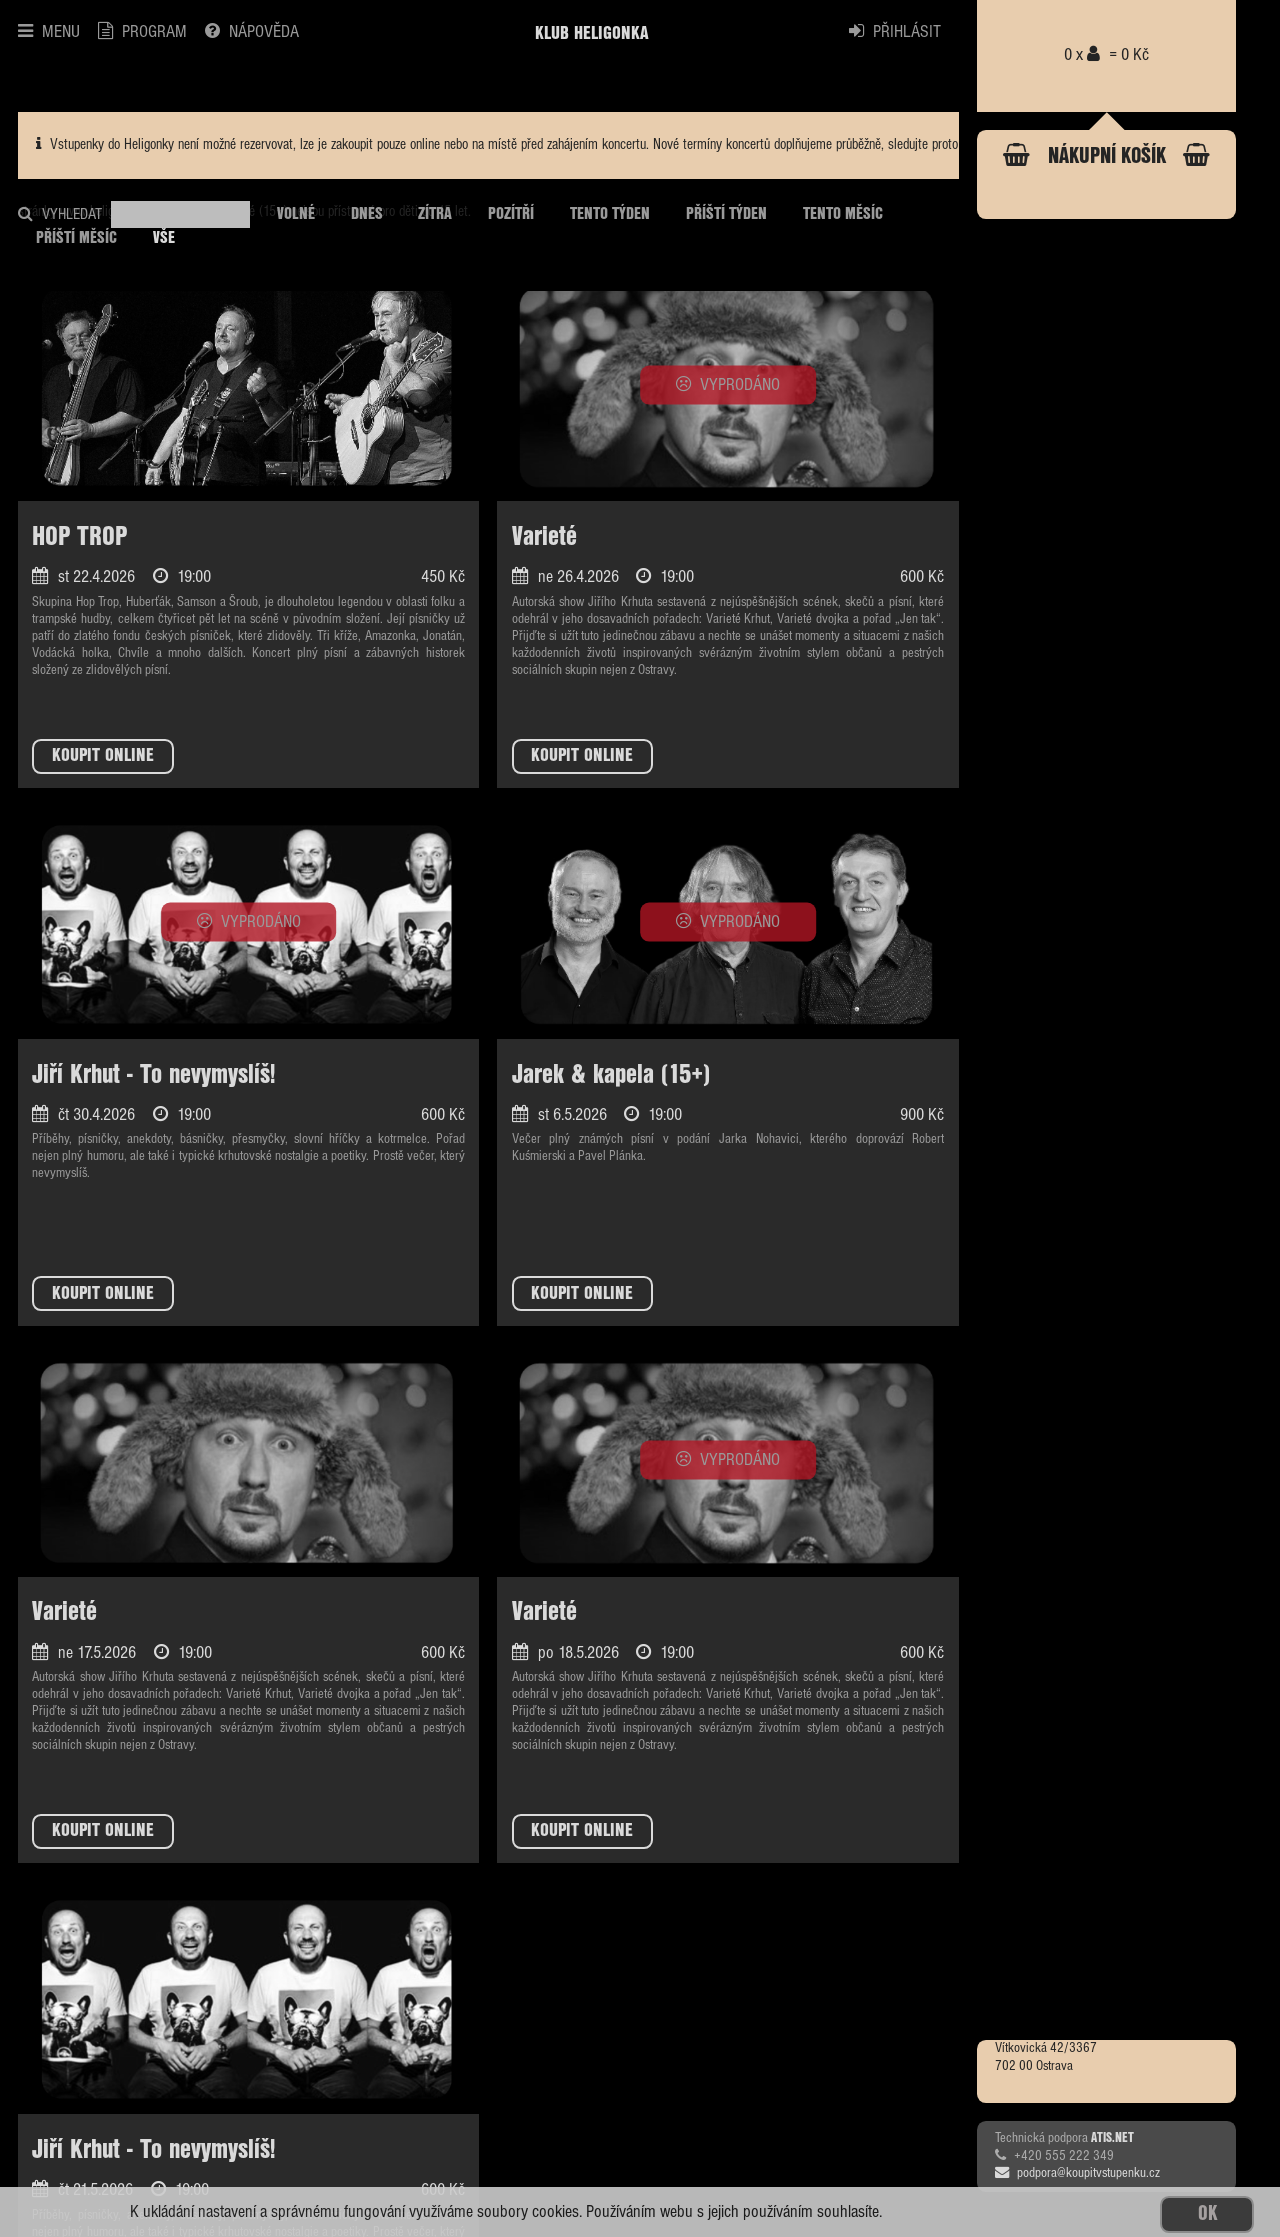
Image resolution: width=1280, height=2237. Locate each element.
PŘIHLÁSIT (895, 32)
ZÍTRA (435, 214)
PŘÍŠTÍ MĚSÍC (76, 238)
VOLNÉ (296, 214)
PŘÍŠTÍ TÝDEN (726, 214)
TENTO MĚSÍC (843, 214)
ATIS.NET (1112, 2138)
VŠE (164, 238)
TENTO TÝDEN (610, 214)
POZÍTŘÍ (511, 214)
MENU (49, 32)
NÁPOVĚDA (252, 32)
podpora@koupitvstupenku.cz (1078, 2173)
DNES (367, 214)
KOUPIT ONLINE (103, 756)
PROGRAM (142, 32)
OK (1207, 2214)
